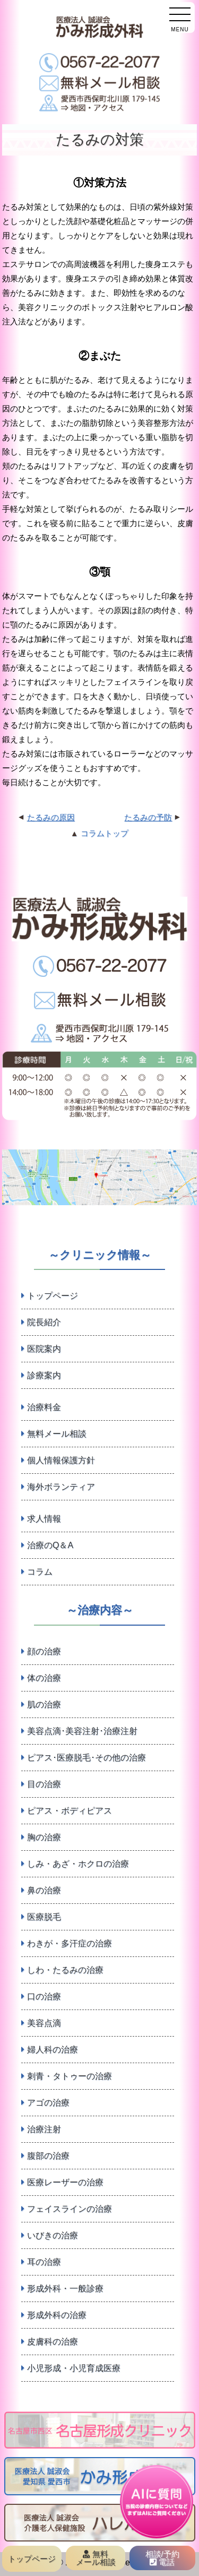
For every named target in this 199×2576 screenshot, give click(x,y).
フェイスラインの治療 (69, 2208)
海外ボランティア (61, 1486)
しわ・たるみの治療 (65, 1969)
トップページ (52, 1295)
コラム (40, 1571)
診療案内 (44, 1375)
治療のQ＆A (50, 1545)
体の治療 (44, 1677)
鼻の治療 (44, 1890)
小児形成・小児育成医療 (73, 2368)
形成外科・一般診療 (65, 2288)
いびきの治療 (52, 2235)
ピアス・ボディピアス (69, 1810)
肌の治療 (44, 1704)
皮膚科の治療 (52, 2341)
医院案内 (44, 1348)
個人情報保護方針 (61, 1460)
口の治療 (44, 1996)
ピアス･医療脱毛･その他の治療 (86, 1757)
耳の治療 (44, 2261)
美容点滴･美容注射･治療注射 (82, 1731)
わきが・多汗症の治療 (69, 1943)
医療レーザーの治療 (65, 2182)
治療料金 (44, 1407)
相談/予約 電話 (162, 2557)
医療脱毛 (44, 1916)
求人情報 (44, 1518)
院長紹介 (44, 1322)
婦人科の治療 (52, 2049)
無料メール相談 (56, 1433)
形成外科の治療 (56, 2315)
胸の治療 (44, 1837)
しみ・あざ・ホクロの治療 (78, 1863)
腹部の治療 (48, 2155)
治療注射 (44, 2129)
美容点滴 (44, 2023)
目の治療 (44, 1784)
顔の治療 (44, 1651)
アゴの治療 (48, 2102)
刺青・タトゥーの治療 (69, 2076)
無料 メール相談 (96, 2557)
